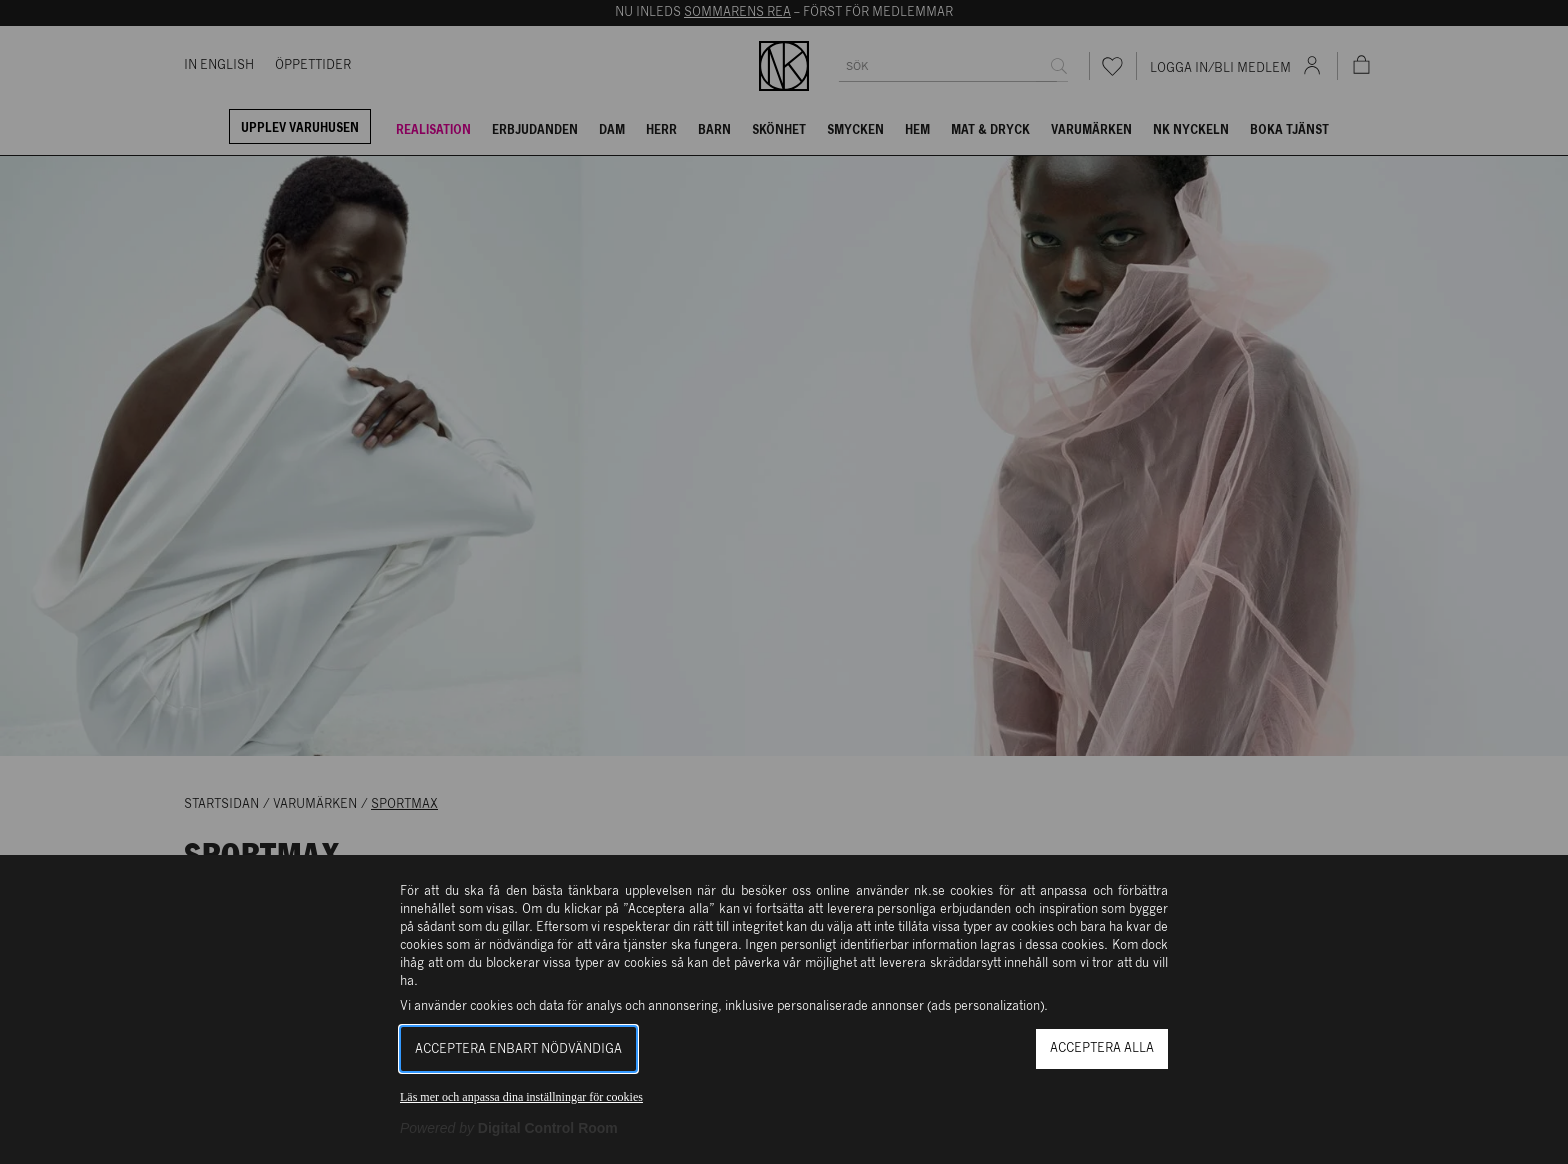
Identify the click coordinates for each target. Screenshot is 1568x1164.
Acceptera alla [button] (1102, 1048)
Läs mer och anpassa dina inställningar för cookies (521, 1097)
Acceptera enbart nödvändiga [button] (518, 1049)
